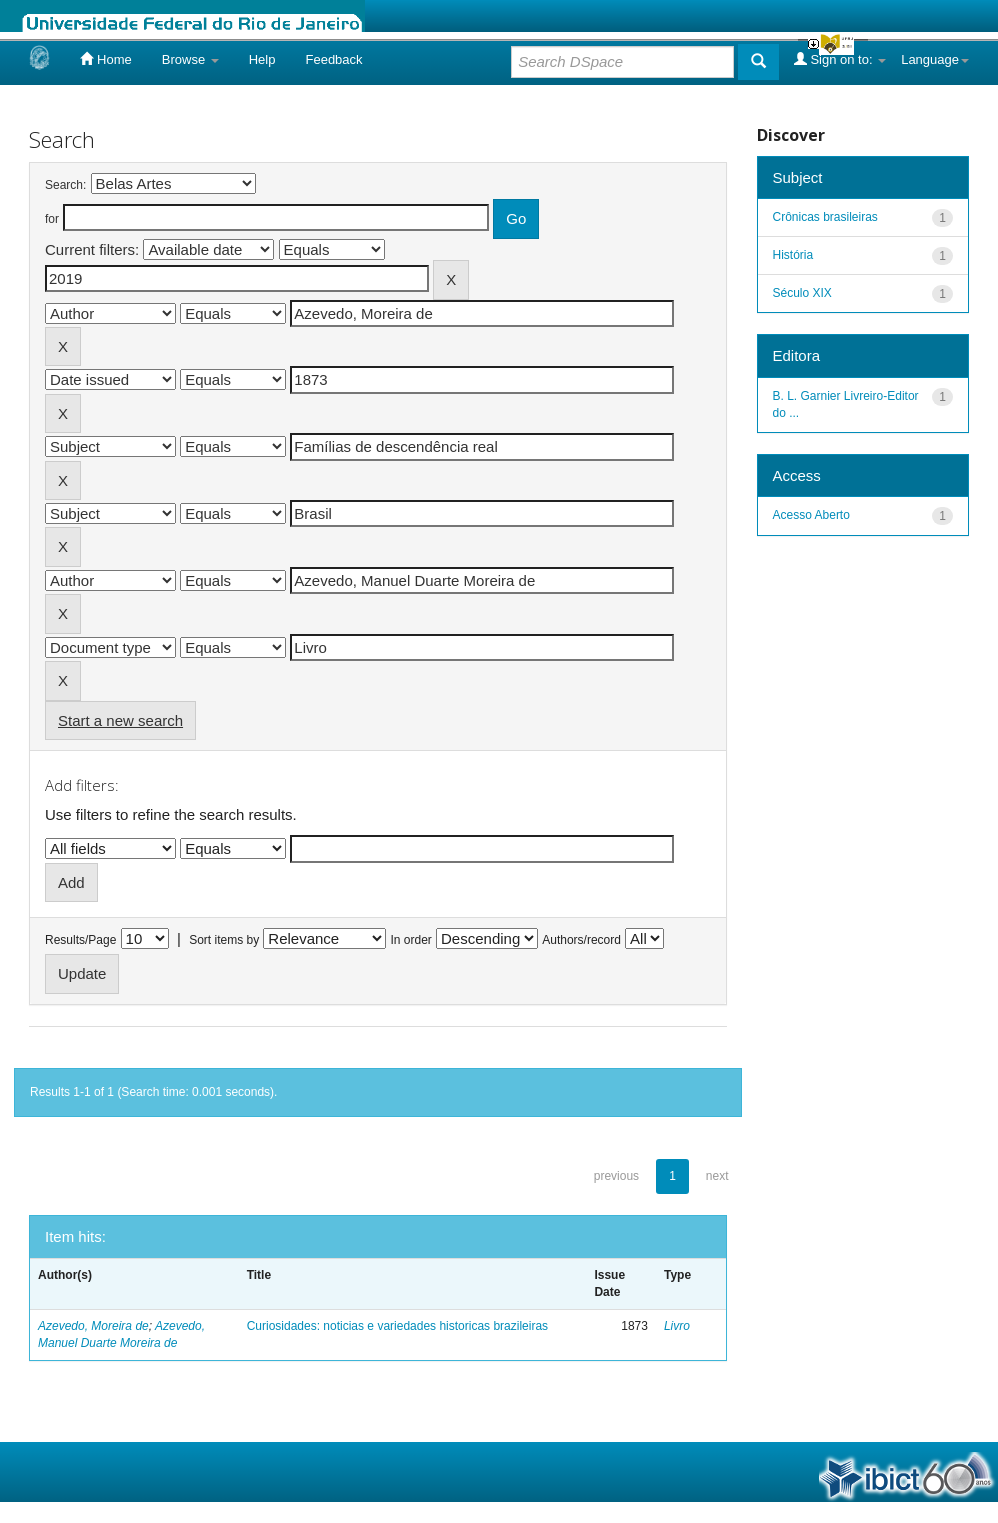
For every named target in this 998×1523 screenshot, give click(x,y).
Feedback (333, 59)
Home (105, 59)
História (793, 255)
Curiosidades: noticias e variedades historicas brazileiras (397, 1326)
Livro (677, 1326)
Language (935, 59)
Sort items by (224, 940)
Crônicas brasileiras (825, 217)
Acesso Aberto (811, 515)
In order (411, 940)
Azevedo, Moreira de (93, 1326)
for (52, 219)
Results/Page (80, 940)
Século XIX (802, 293)
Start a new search (120, 720)
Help (262, 59)
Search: (65, 185)
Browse (190, 59)
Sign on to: (840, 59)
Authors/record (581, 940)
